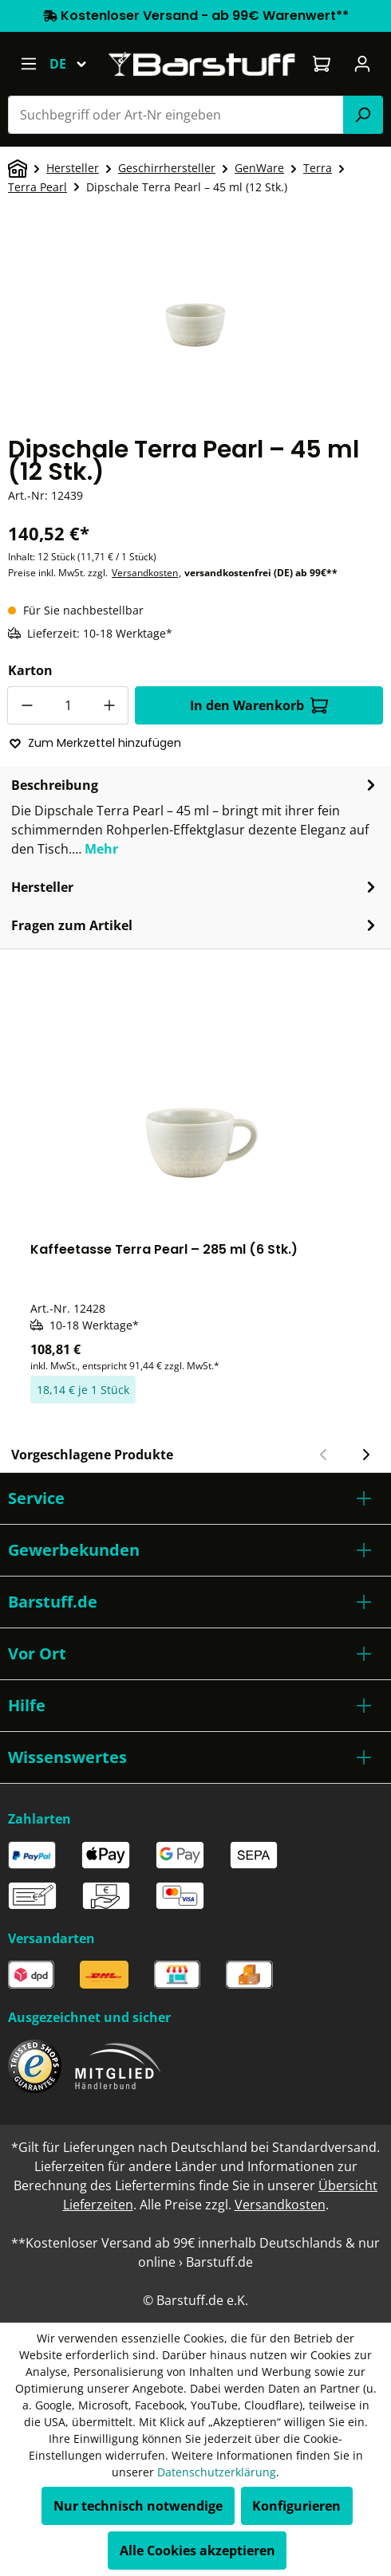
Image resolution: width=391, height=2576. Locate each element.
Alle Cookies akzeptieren (197, 2550)
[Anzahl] (68, 705)
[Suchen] (363, 115)
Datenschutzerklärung (216, 2472)
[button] (195, 1498)
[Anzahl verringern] (26, 705)
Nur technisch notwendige (138, 2506)
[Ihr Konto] (362, 64)
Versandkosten (145, 572)
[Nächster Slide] (365, 1454)
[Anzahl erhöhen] (109, 705)
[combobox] (176, 115)
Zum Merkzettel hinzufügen (95, 743)
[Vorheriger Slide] (324, 1454)
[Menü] (28, 64)
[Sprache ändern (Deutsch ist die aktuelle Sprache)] (75, 64)
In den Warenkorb (259, 705)
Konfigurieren (296, 2506)
